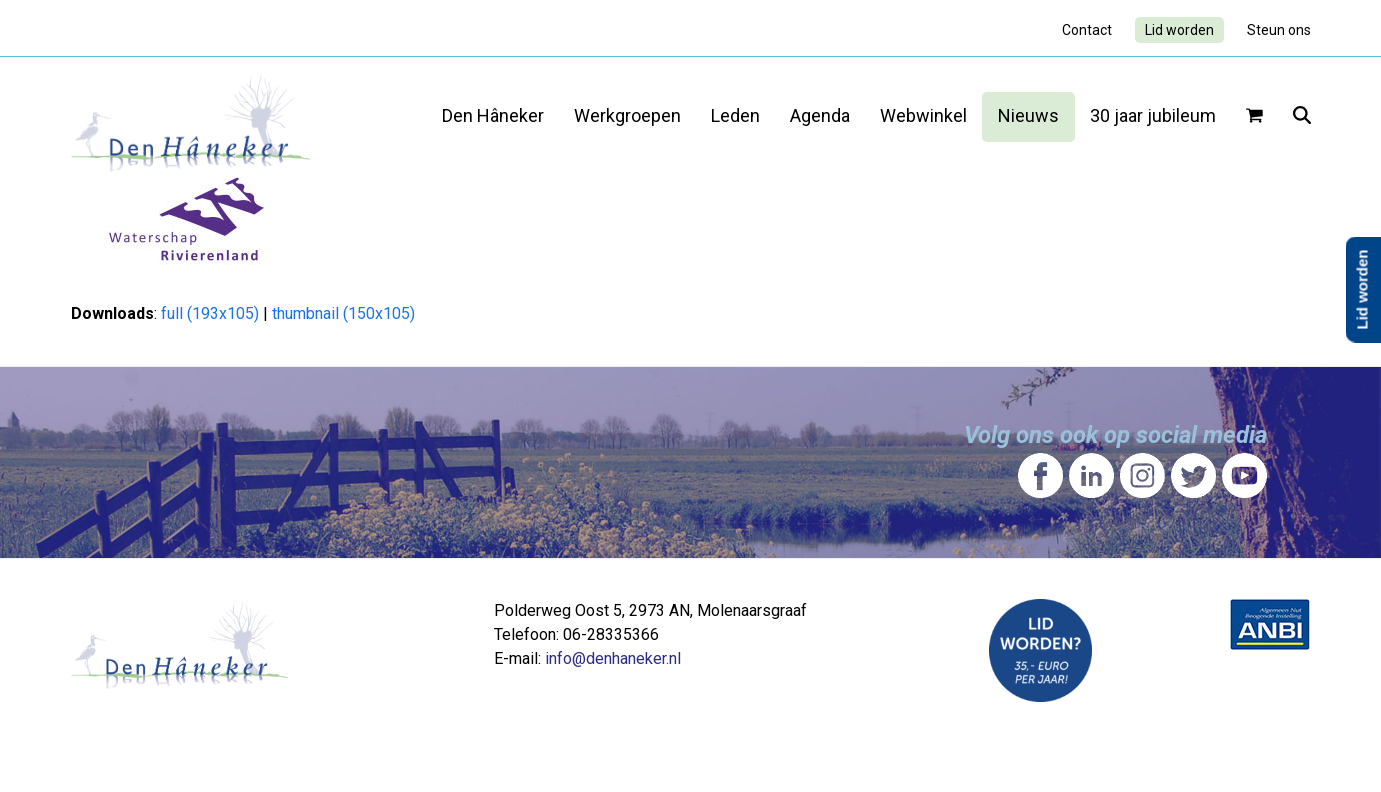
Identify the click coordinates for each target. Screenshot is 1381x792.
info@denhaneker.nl (613, 658)
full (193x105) (210, 313)
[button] (1254, 117)
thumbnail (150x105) (343, 313)
